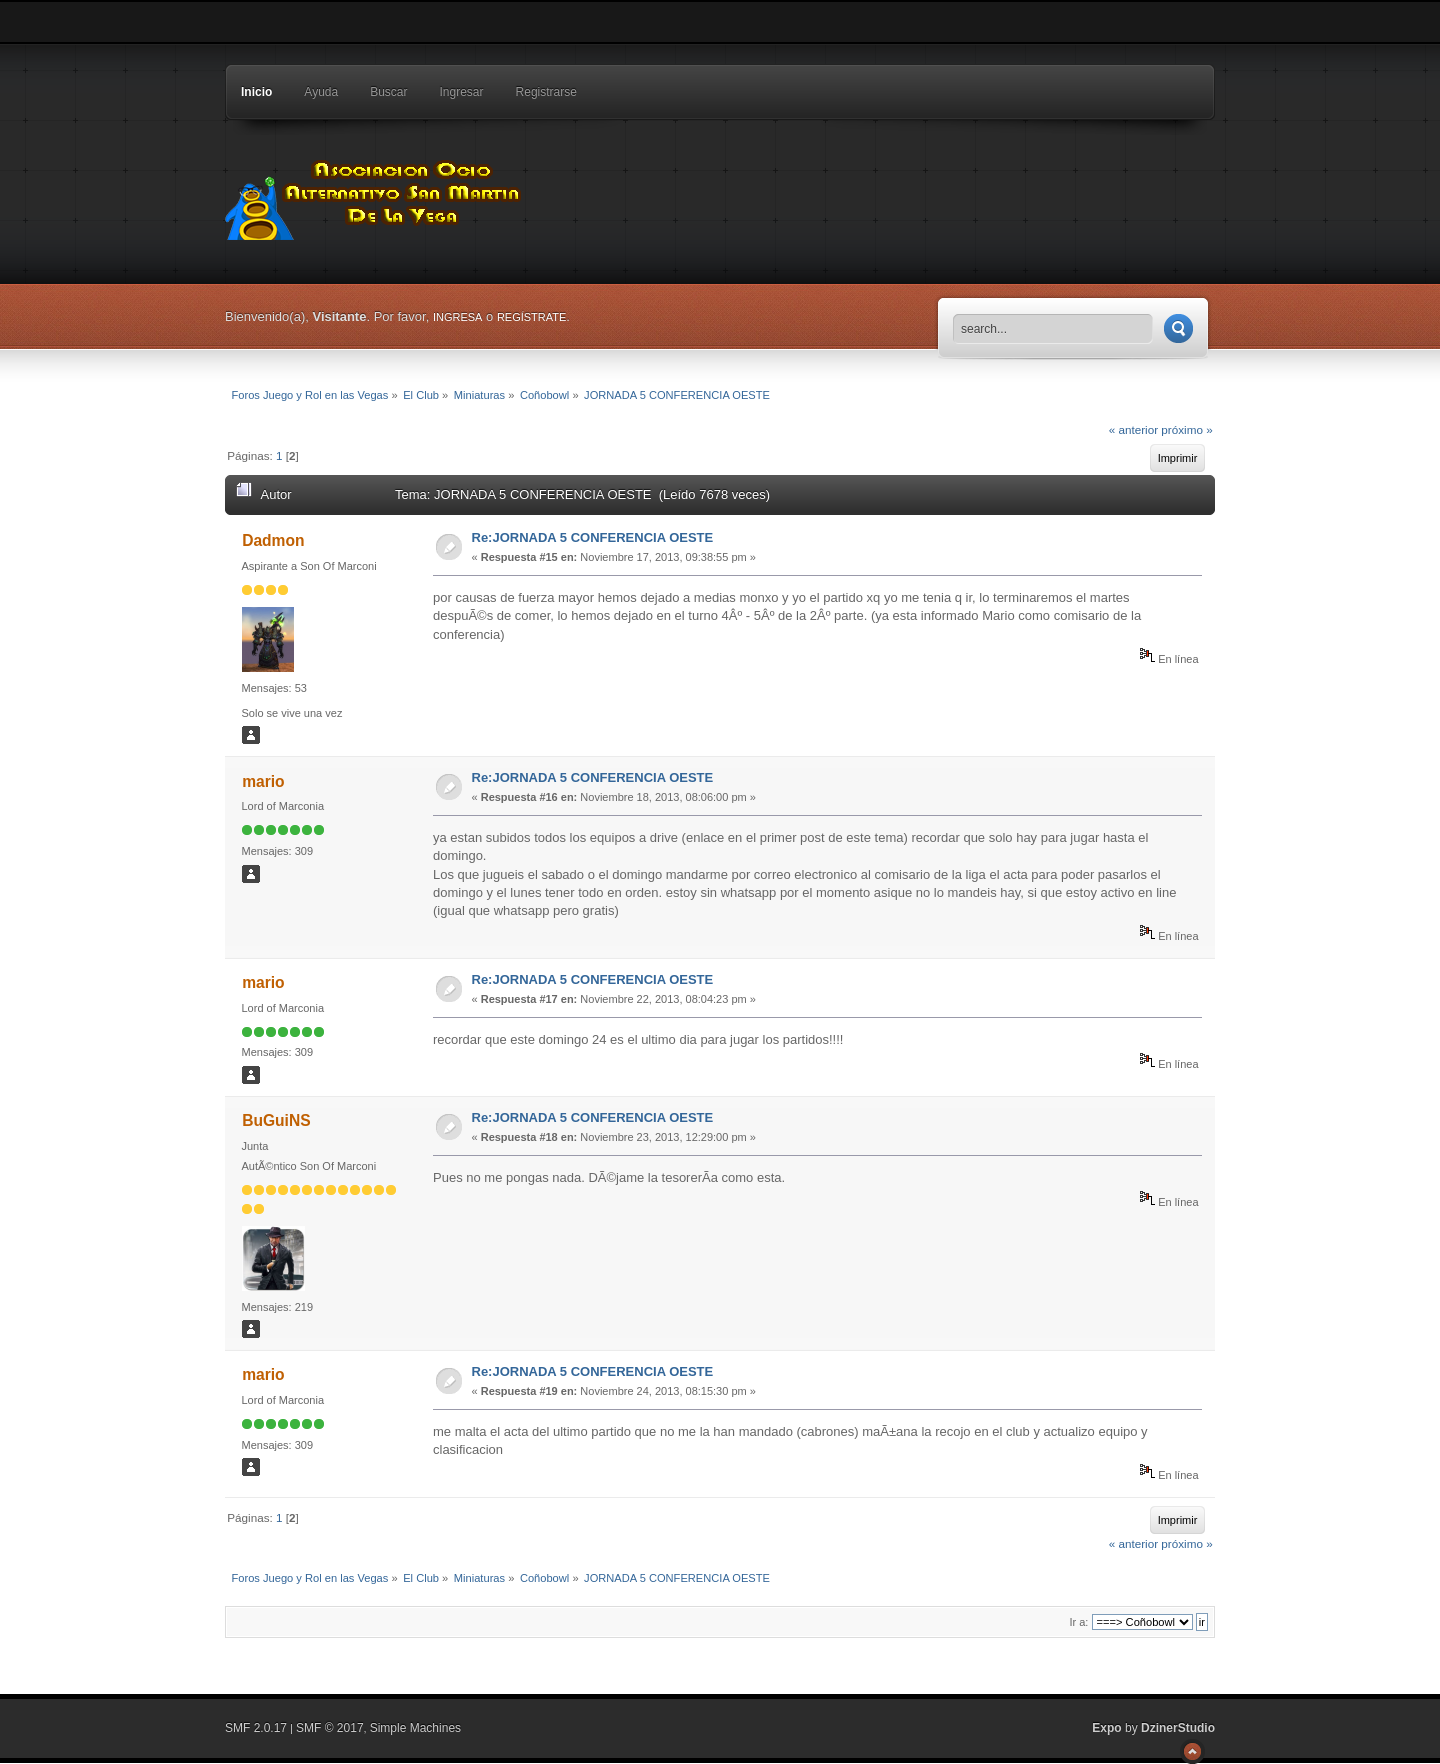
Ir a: (1078, 1622)
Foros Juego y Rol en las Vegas (375, 195)
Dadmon (273, 540)
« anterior (1133, 429)
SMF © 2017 (330, 1728)
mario (263, 781)
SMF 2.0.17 (256, 1728)
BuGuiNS (276, 1120)
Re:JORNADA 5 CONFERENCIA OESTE (593, 537)
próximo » (1186, 429)
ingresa (458, 317)
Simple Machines (415, 1728)
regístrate (531, 317)
